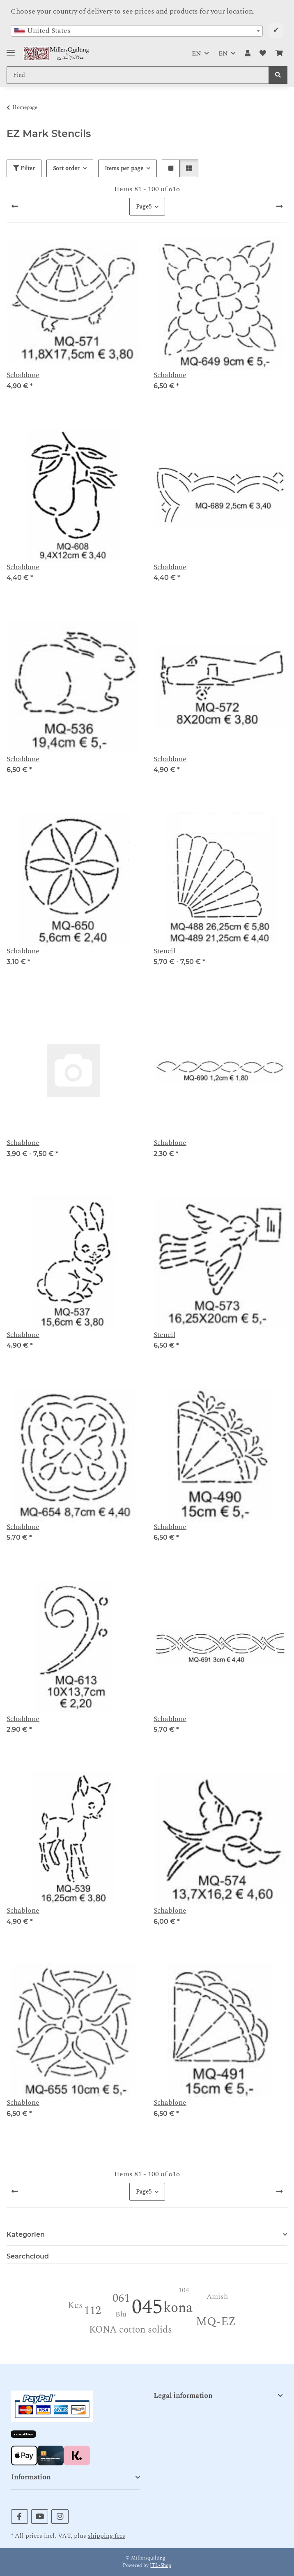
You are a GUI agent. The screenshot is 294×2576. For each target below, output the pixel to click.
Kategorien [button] (26, 2234)
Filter (24, 168)
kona (178, 2308)
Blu (120, 2314)
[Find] (278, 75)
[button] (247, 53)
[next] (279, 207)
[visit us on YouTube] (39, 2516)
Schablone (23, 375)
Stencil (164, 951)
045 (147, 2307)
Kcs (75, 2305)
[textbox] (137, 30)
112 (92, 2310)
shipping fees (106, 2536)
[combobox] (137, 31)
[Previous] (15, 207)
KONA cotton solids (130, 2330)
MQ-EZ (216, 2321)
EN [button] (196, 53)
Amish (217, 2296)
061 (121, 2298)
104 (183, 2290)
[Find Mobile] (138, 75)
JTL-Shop (160, 2565)
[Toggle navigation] (11, 49)
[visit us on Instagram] (59, 2516)
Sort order (66, 168)
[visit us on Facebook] (19, 2516)
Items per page (124, 168)
